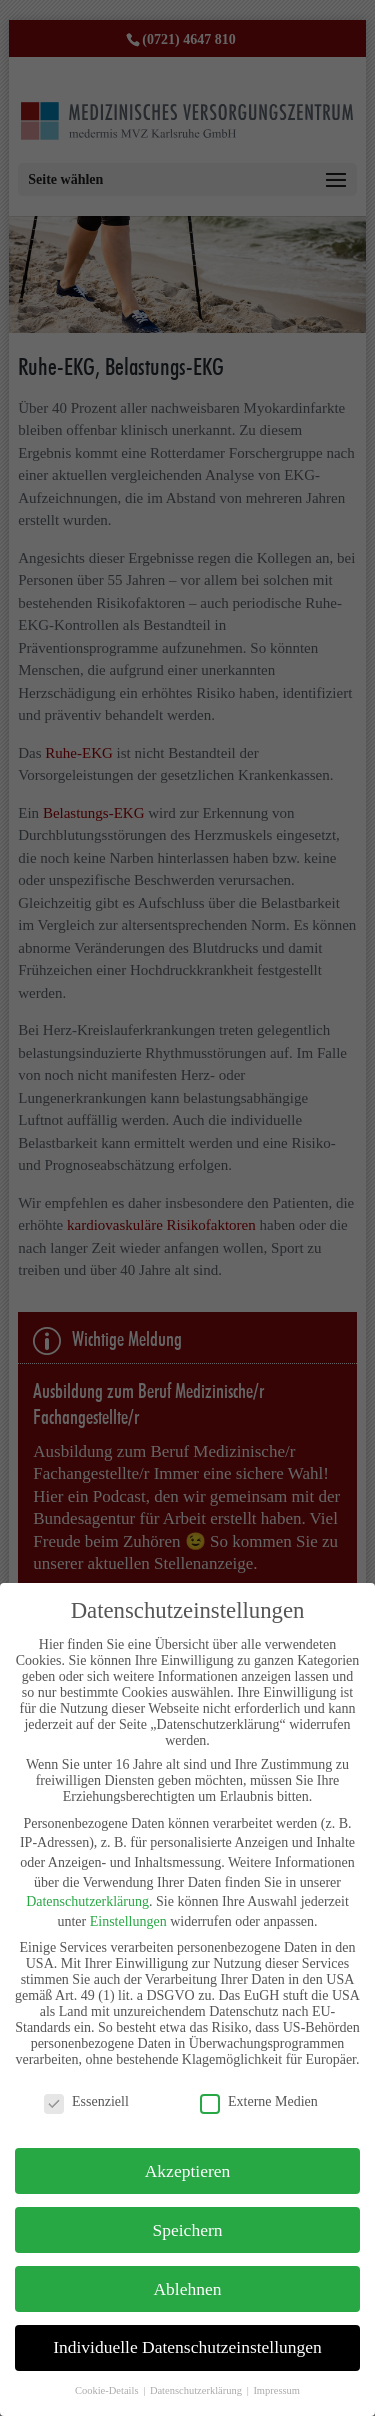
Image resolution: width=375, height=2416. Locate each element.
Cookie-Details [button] (108, 2390)
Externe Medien (259, 2102)
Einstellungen (128, 1921)
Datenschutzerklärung (87, 1901)
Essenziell (86, 2102)
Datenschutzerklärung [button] (197, 2390)
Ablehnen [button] (187, 2289)
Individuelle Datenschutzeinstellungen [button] (187, 2347)
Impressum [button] (276, 2390)
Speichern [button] (188, 2230)
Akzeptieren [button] (188, 2171)
